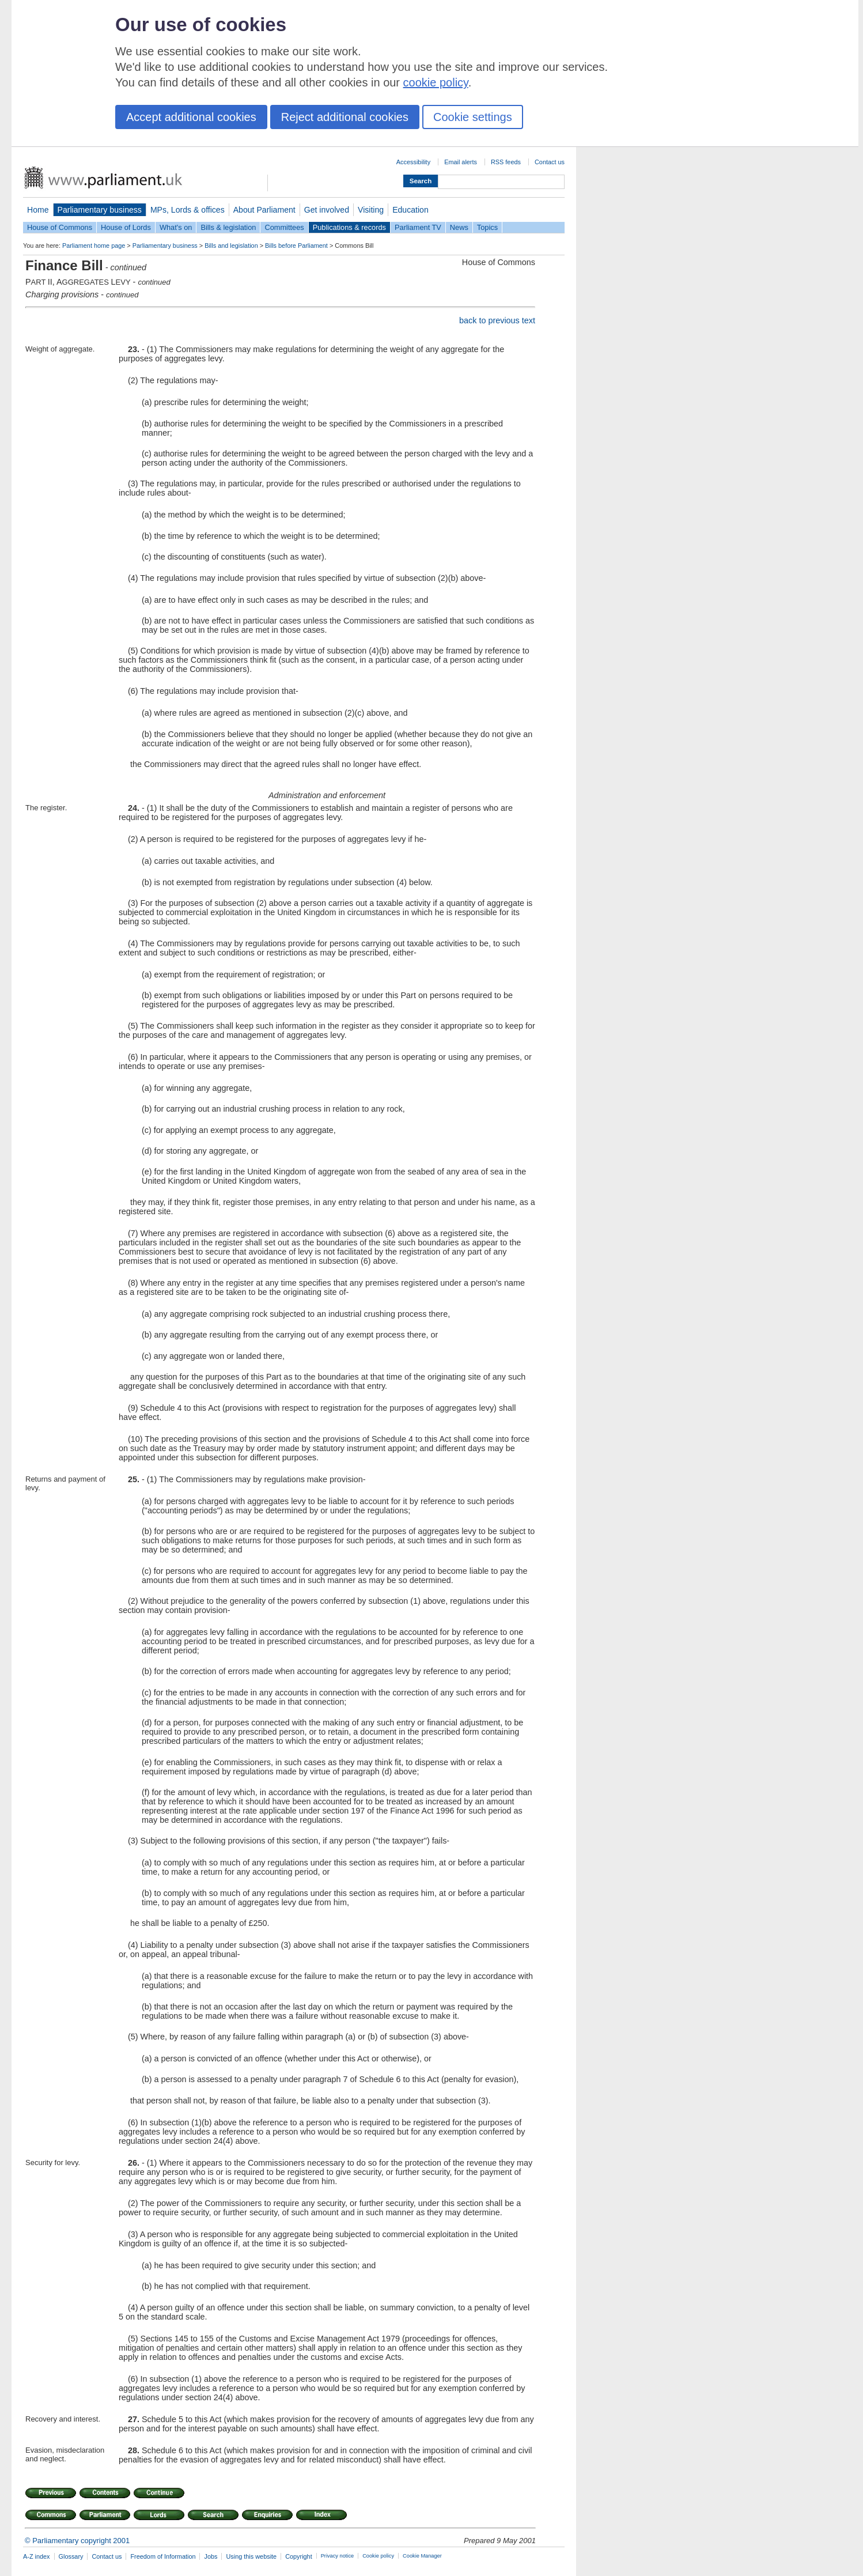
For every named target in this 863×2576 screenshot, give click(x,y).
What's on (176, 227)
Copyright (298, 2556)
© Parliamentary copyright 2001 (77, 2540)
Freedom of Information (162, 2556)
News (459, 227)
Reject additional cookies (344, 117)
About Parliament (264, 209)
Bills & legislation (228, 227)
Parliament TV (418, 227)
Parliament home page (93, 245)
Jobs (210, 2556)
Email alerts (460, 161)
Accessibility (413, 161)
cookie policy (435, 82)
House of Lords (126, 227)
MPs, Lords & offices (187, 209)
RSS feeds (506, 161)
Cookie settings (472, 117)
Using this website (251, 2556)
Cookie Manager (422, 2556)
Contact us (550, 161)
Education (410, 209)
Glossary (71, 2556)
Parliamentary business (100, 209)
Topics (487, 227)
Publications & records (349, 227)
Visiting (371, 209)
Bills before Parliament (296, 245)
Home (38, 209)
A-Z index (36, 2556)
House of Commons (59, 227)
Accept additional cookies (191, 117)
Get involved (326, 209)
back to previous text (497, 320)
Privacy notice (337, 2556)
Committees (284, 227)
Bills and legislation (231, 245)
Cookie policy (378, 2556)
